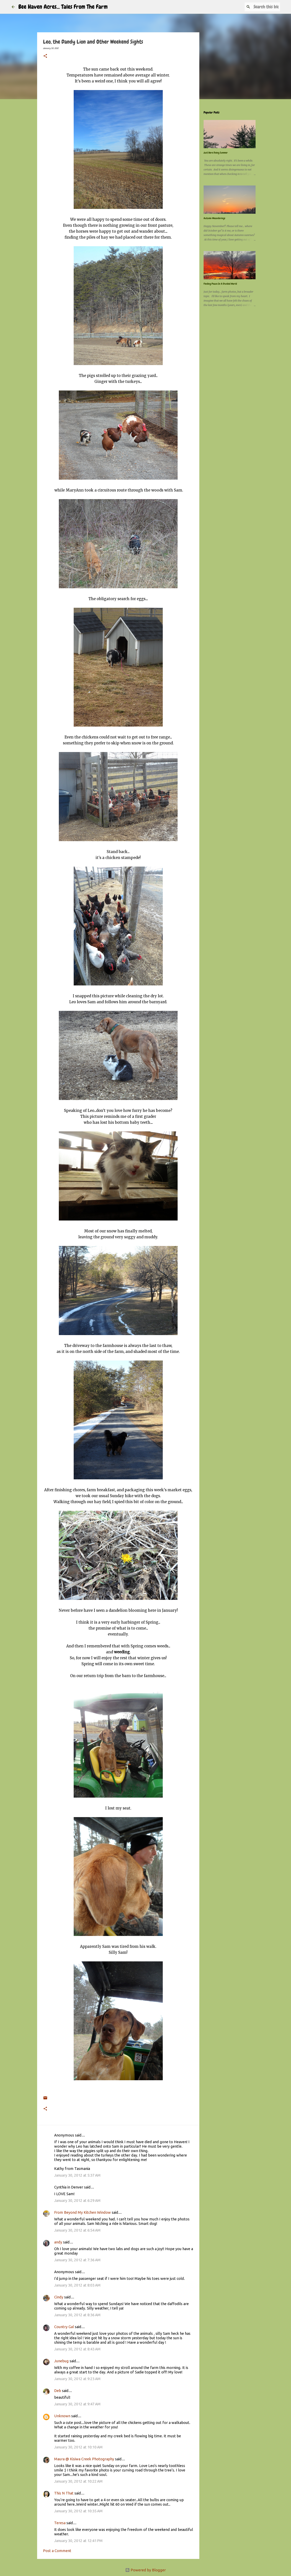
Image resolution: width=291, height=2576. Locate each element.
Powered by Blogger (145, 2570)
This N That (63, 2493)
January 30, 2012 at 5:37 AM (77, 2175)
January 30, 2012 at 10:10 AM (78, 2447)
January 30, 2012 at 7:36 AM (77, 2260)
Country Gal (64, 2327)
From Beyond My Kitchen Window (82, 2212)
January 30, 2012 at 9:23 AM (77, 2379)
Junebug (61, 2361)
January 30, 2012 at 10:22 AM (78, 2481)
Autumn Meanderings (214, 218)
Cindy (58, 2297)
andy (58, 2242)
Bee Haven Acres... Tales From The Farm (63, 7)
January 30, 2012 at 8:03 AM (77, 2285)
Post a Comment (57, 2551)
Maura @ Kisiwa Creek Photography (84, 2459)
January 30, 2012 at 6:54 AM (77, 2230)
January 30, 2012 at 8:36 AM (77, 2315)
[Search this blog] (260, 6)
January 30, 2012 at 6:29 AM (77, 2200)
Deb (57, 2390)
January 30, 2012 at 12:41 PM (78, 2540)
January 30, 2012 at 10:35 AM (78, 2511)
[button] (45, 56)
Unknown (62, 2416)
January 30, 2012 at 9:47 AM (77, 2404)
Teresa (60, 2523)
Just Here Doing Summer (216, 152)
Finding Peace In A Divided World (220, 283)
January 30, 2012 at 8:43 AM (77, 2349)
